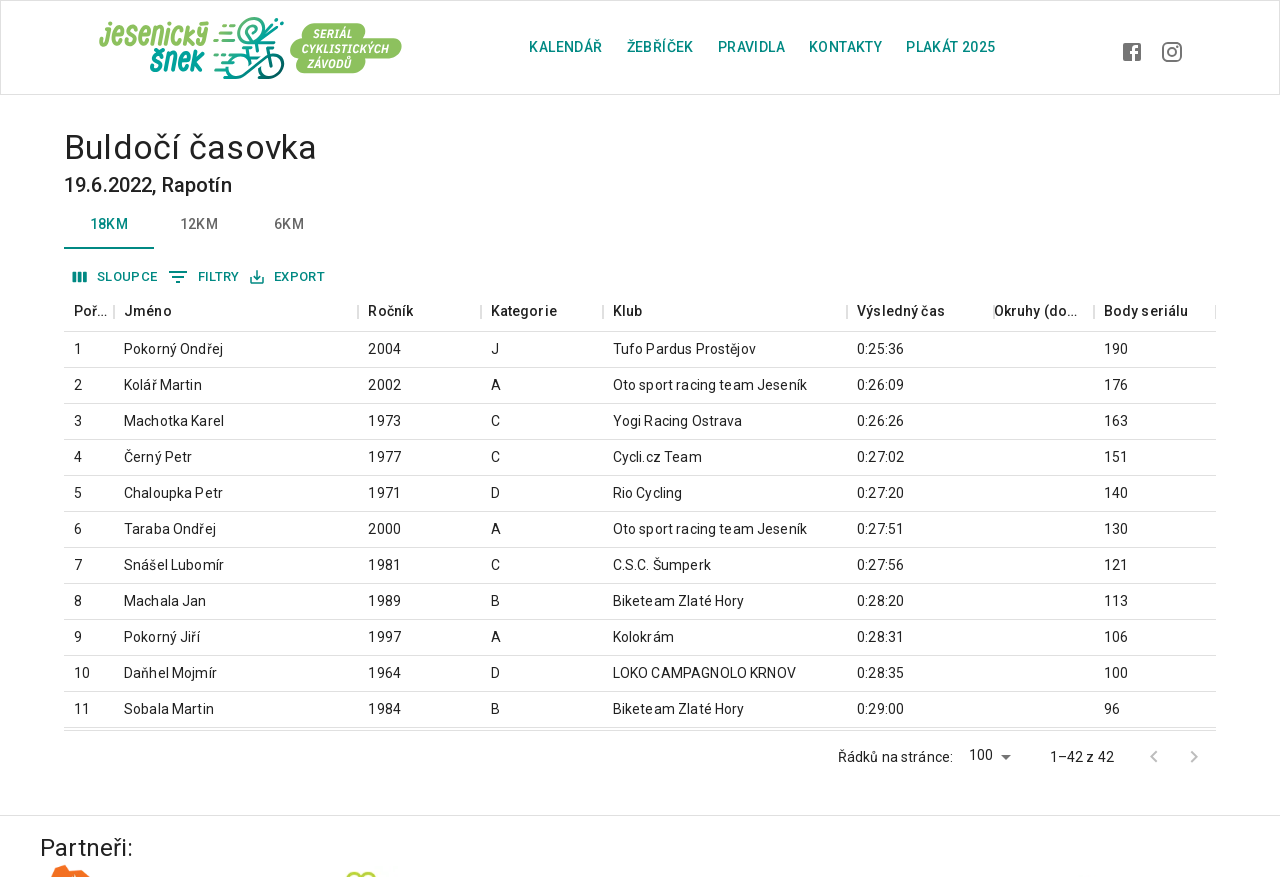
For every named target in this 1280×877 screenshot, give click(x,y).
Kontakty (845, 47)
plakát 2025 (950, 47)
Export (287, 277)
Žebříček (660, 47)
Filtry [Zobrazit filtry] (204, 277)
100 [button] (981, 755)
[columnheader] (89, 311)
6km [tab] (289, 225)
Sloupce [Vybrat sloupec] (115, 277)
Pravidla (751, 47)
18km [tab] (109, 225)
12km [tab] (199, 225)
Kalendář (565, 47)
